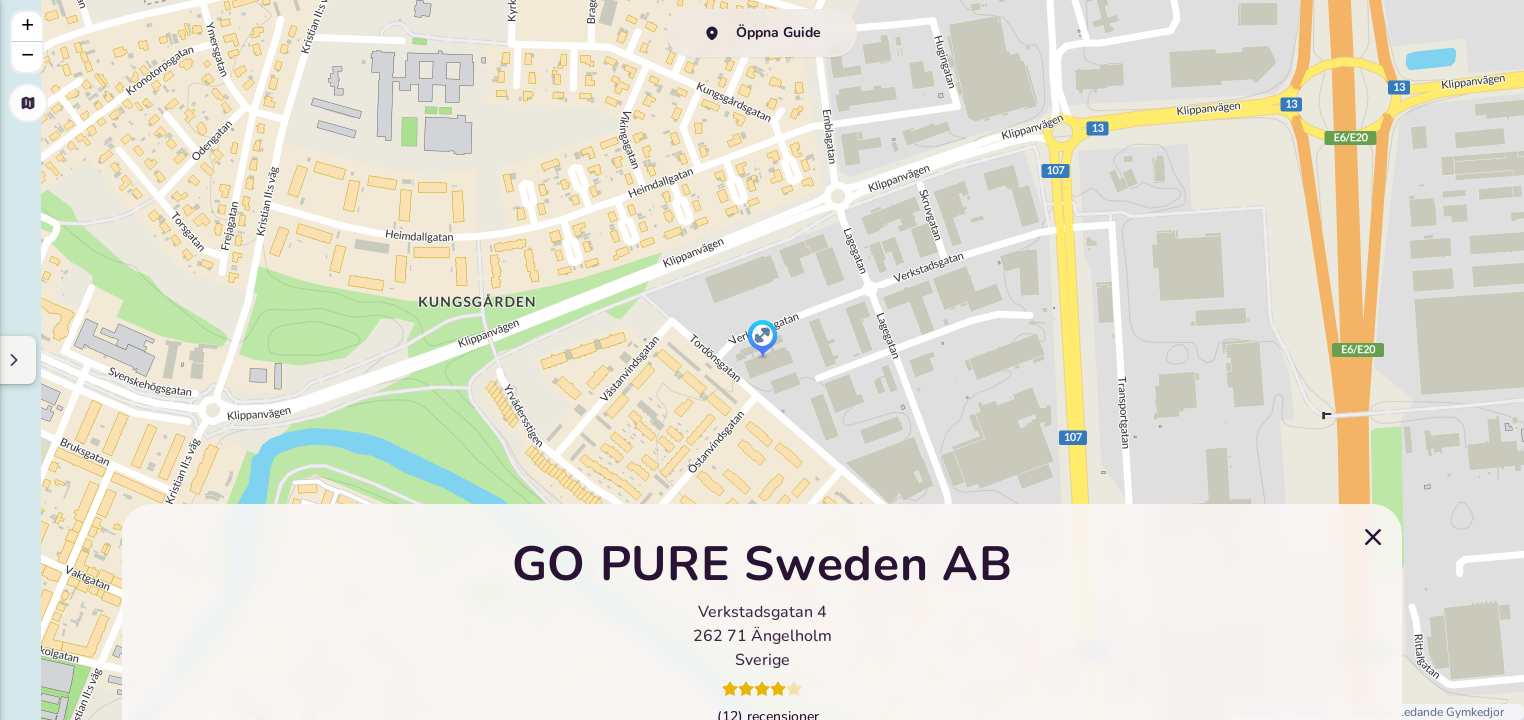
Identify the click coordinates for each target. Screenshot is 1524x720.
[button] (762, 340)
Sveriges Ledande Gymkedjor (1426, 712)
